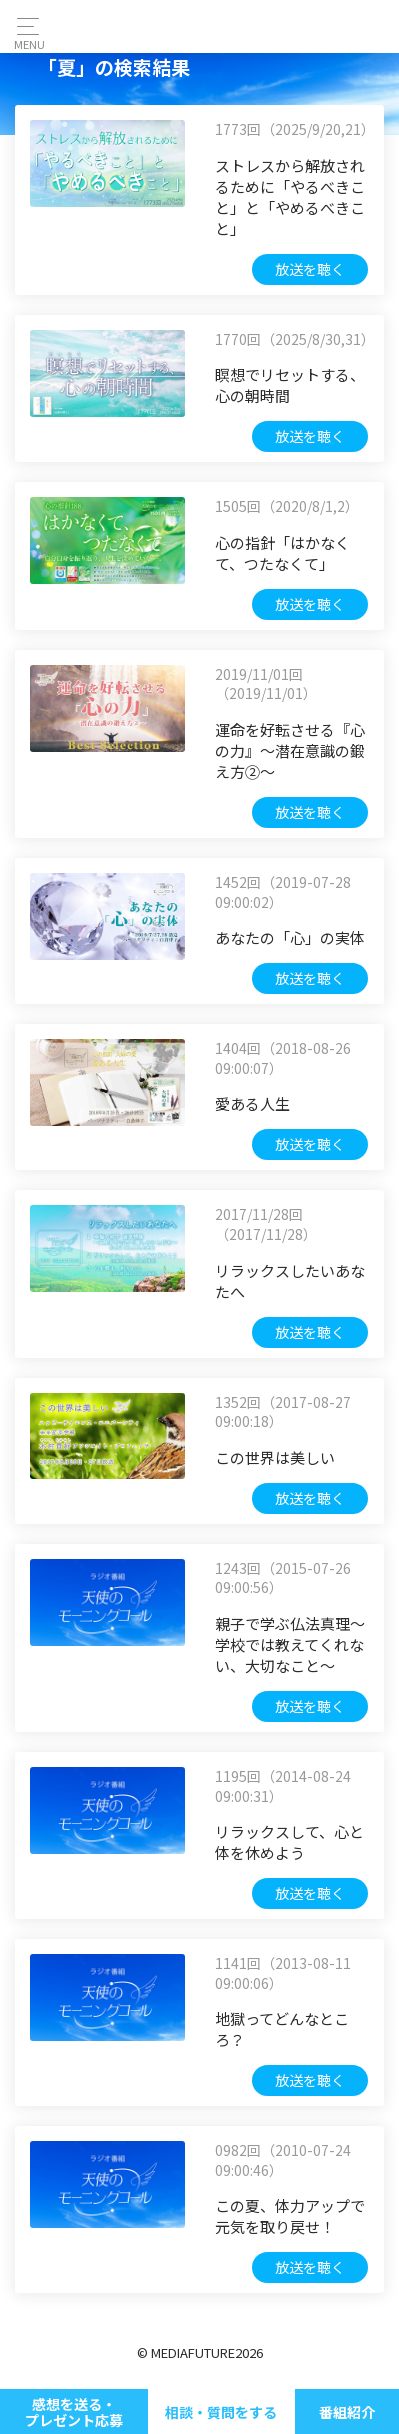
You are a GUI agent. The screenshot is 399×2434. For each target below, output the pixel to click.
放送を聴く (310, 269)
